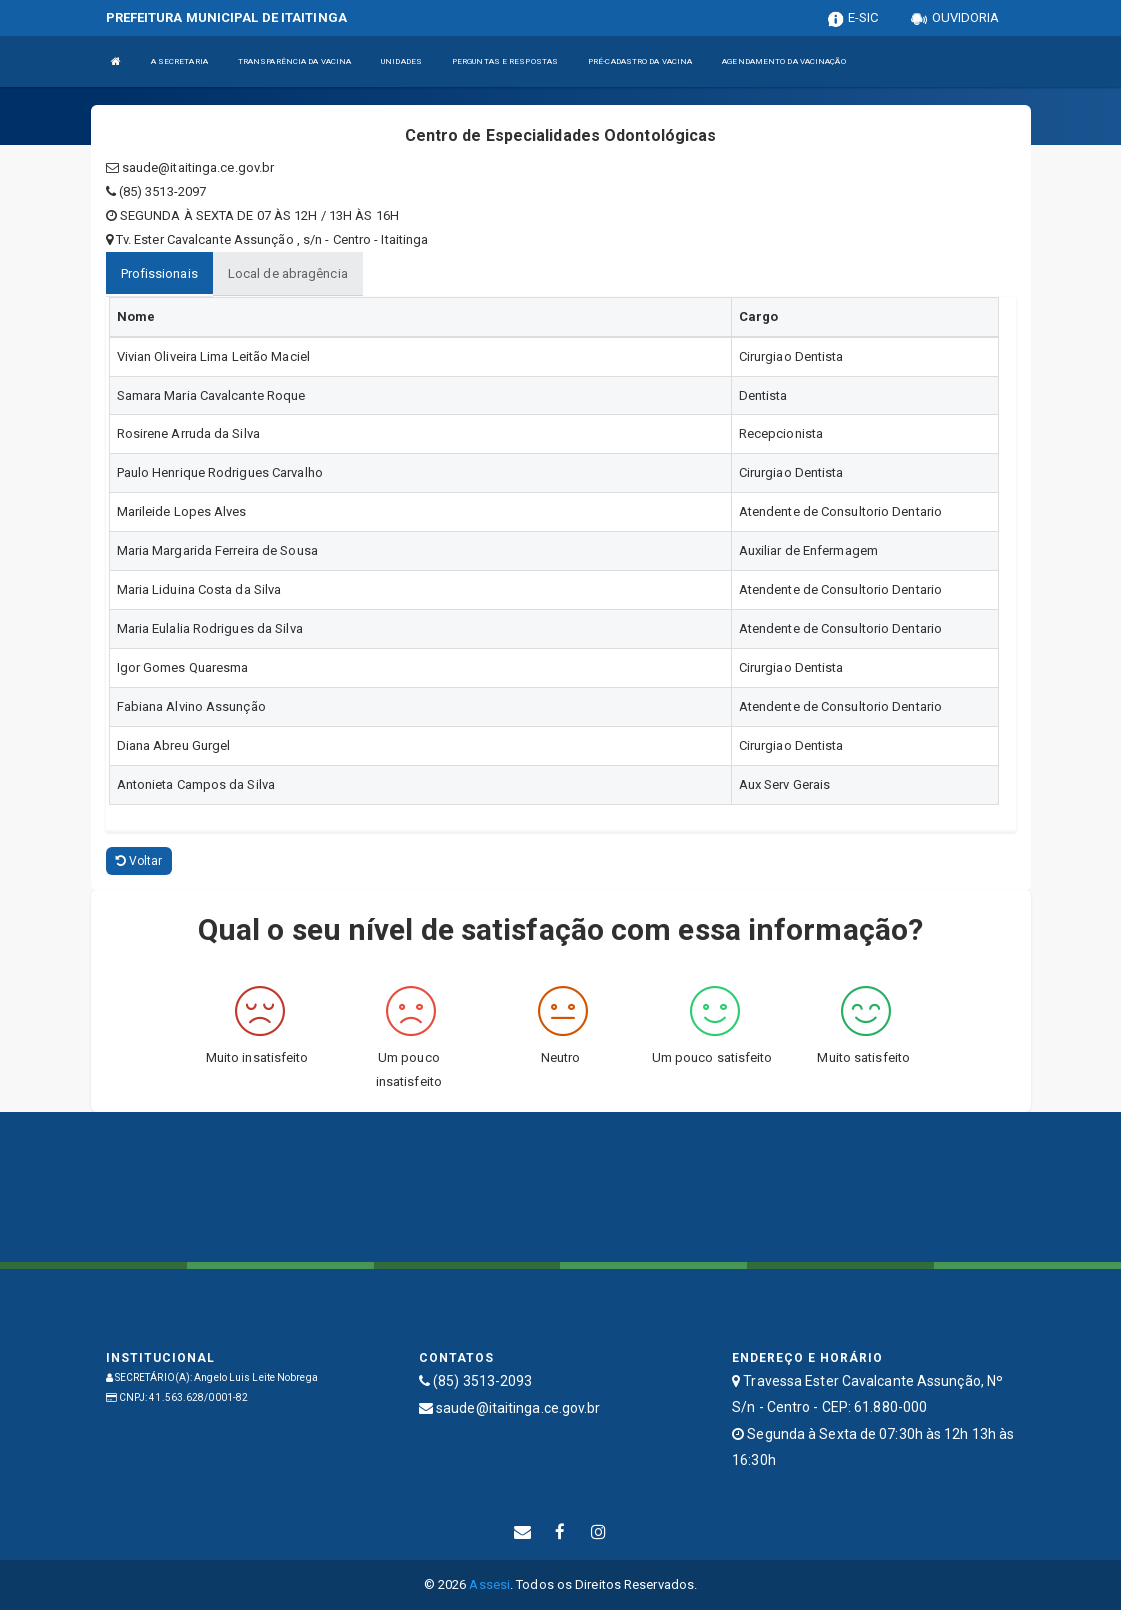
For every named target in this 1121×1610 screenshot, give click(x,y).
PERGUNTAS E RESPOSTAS (505, 61)
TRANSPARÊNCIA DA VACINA (294, 61)
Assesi (489, 1584)
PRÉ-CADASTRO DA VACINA (640, 61)
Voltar (139, 861)
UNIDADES (401, 61)
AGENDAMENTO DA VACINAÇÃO (783, 61)
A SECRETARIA (179, 61)
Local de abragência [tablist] (288, 273)
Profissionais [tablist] (159, 273)
